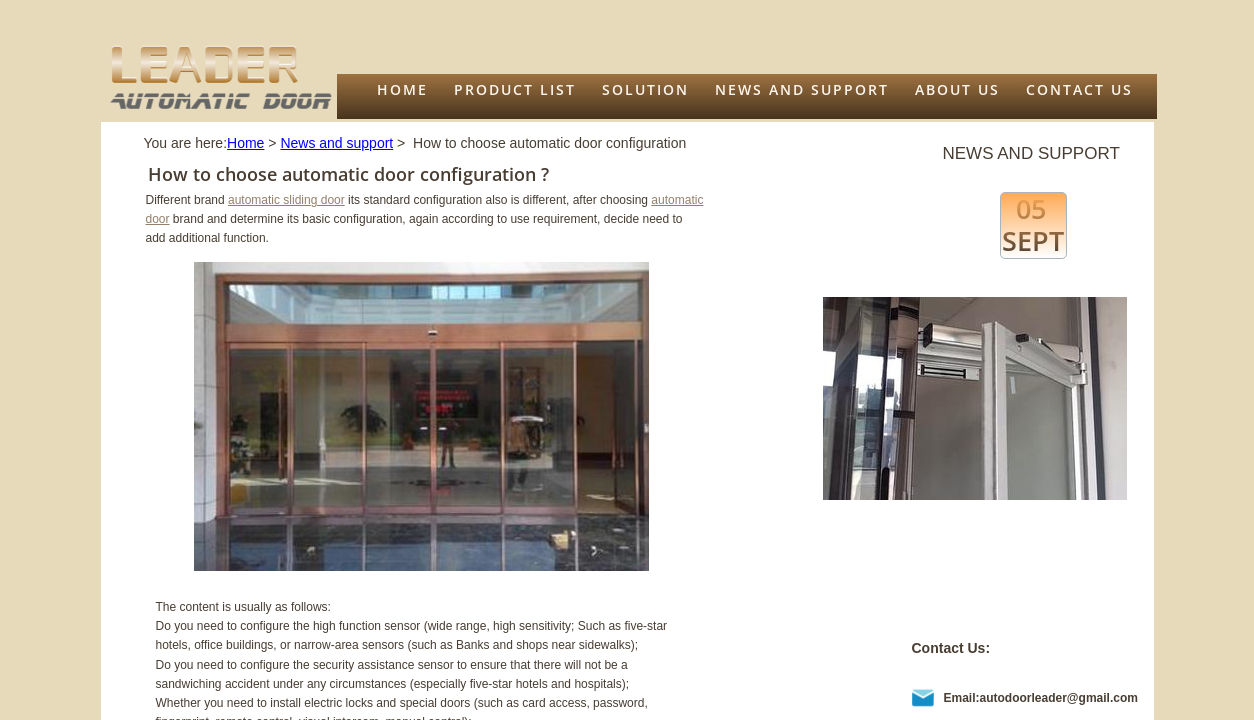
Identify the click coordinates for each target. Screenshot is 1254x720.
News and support (802, 89)
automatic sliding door (286, 200)
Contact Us (1079, 89)
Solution (645, 89)
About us (957, 89)
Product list (515, 89)
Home (402, 89)
